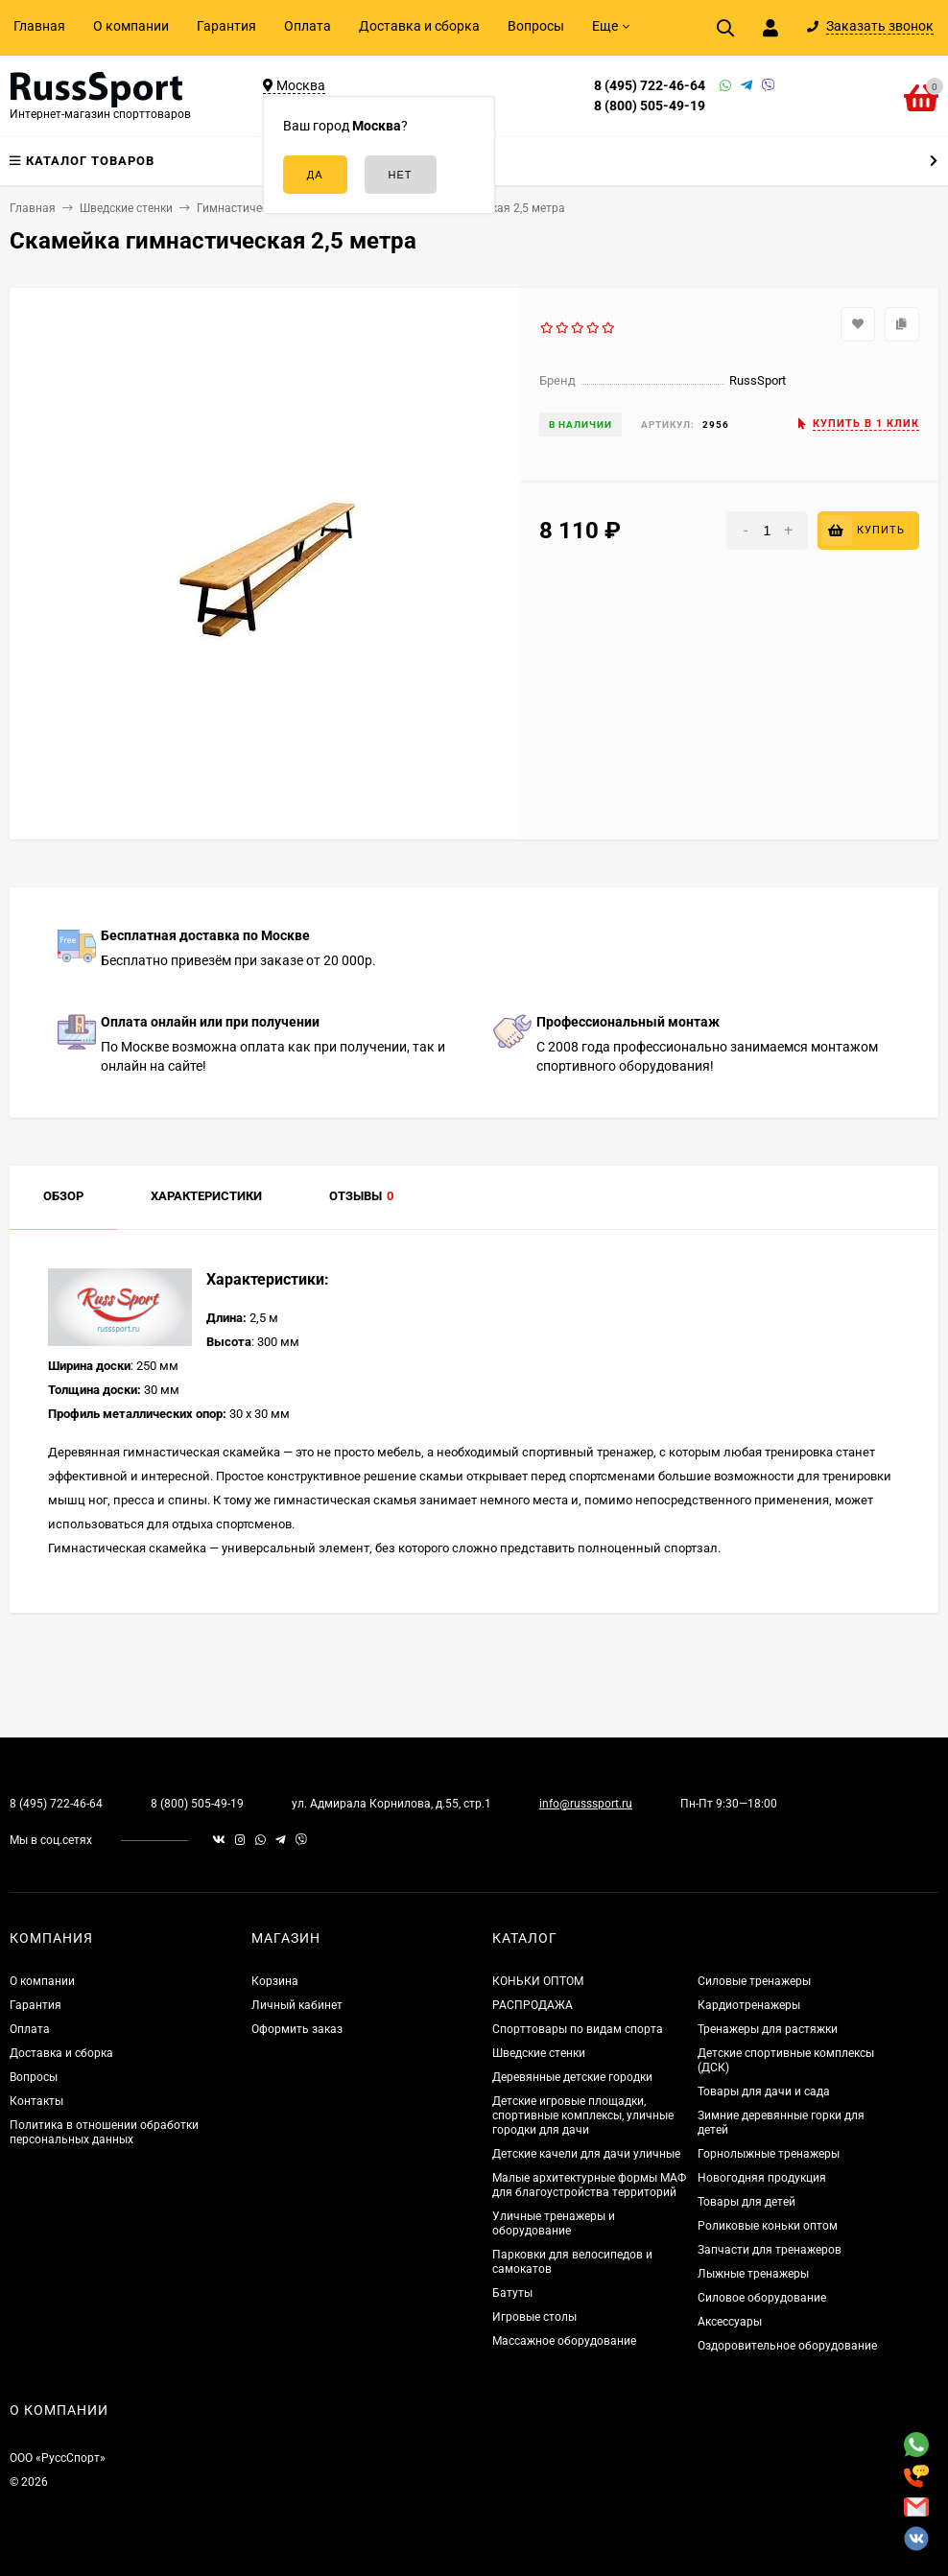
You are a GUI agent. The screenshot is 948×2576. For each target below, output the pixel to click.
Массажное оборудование (564, 2341)
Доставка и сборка (419, 26)
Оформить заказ (297, 2029)
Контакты (36, 2101)
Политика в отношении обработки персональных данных (104, 2132)
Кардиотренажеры (749, 2005)
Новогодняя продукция (762, 2178)
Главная (39, 26)
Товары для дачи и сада (764, 2091)
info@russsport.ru (585, 1803)
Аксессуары (730, 2321)
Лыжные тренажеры (753, 2274)
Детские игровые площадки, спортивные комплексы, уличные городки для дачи (583, 2115)
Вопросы (536, 26)
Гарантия (226, 26)
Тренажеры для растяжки (768, 2029)
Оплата (307, 26)
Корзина (274, 1981)
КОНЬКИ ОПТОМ (537, 1981)
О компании (131, 26)
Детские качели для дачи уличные (586, 2154)
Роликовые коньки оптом (768, 2226)
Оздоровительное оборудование (787, 2345)
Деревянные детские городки (572, 2077)
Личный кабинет (297, 2005)
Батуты (512, 2293)
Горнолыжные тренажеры (769, 2154)
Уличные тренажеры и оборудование (553, 2223)
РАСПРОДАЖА (532, 2005)
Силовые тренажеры (754, 1981)
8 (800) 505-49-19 (649, 105)
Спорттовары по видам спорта (577, 2029)
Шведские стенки (538, 2053)
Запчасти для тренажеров (769, 2250)
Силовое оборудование (762, 2297)
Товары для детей (746, 2202)
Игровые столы (534, 2317)
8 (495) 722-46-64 (649, 85)
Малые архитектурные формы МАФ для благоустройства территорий (589, 2185)
